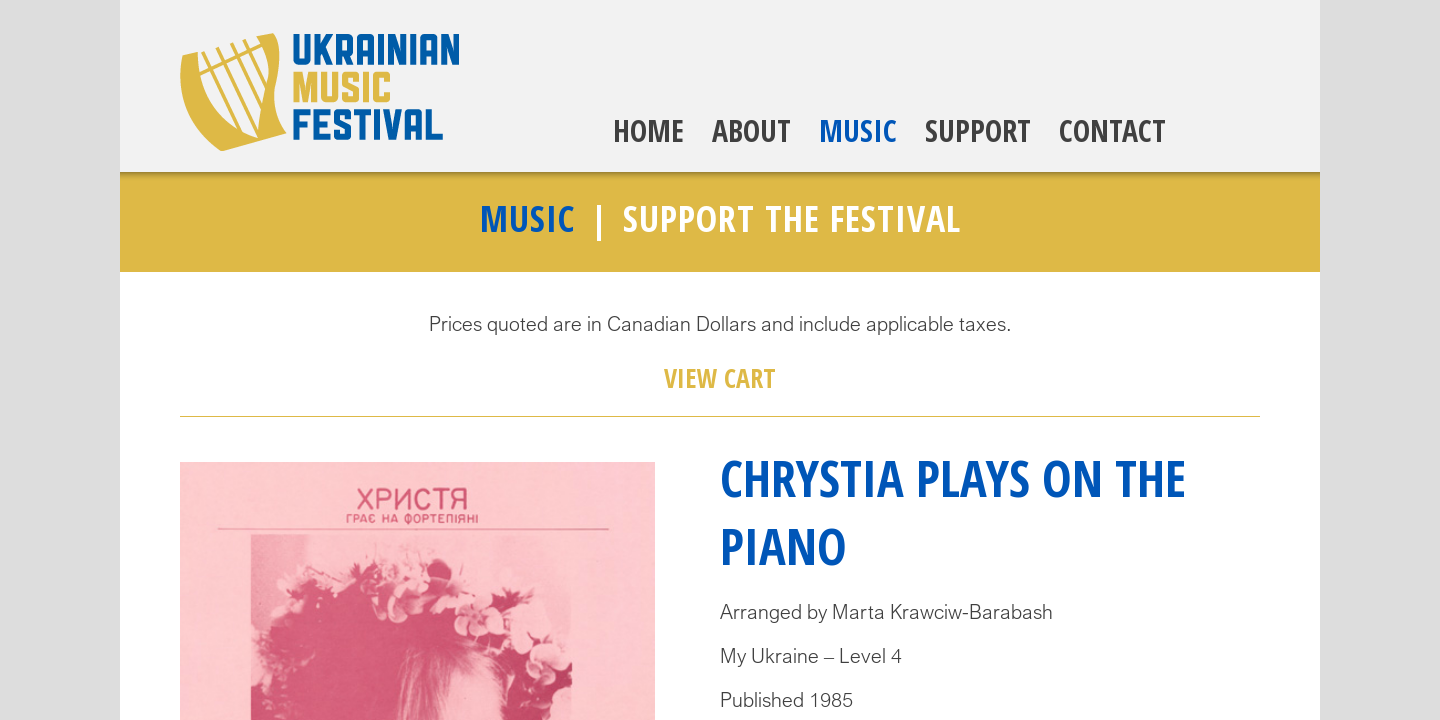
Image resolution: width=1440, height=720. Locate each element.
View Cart (720, 378)
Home (648, 130)
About (751, 130)
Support (978, 130)
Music (858, 130)
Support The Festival (792, 218)
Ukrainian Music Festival (319, 92)
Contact (1112, 130)
